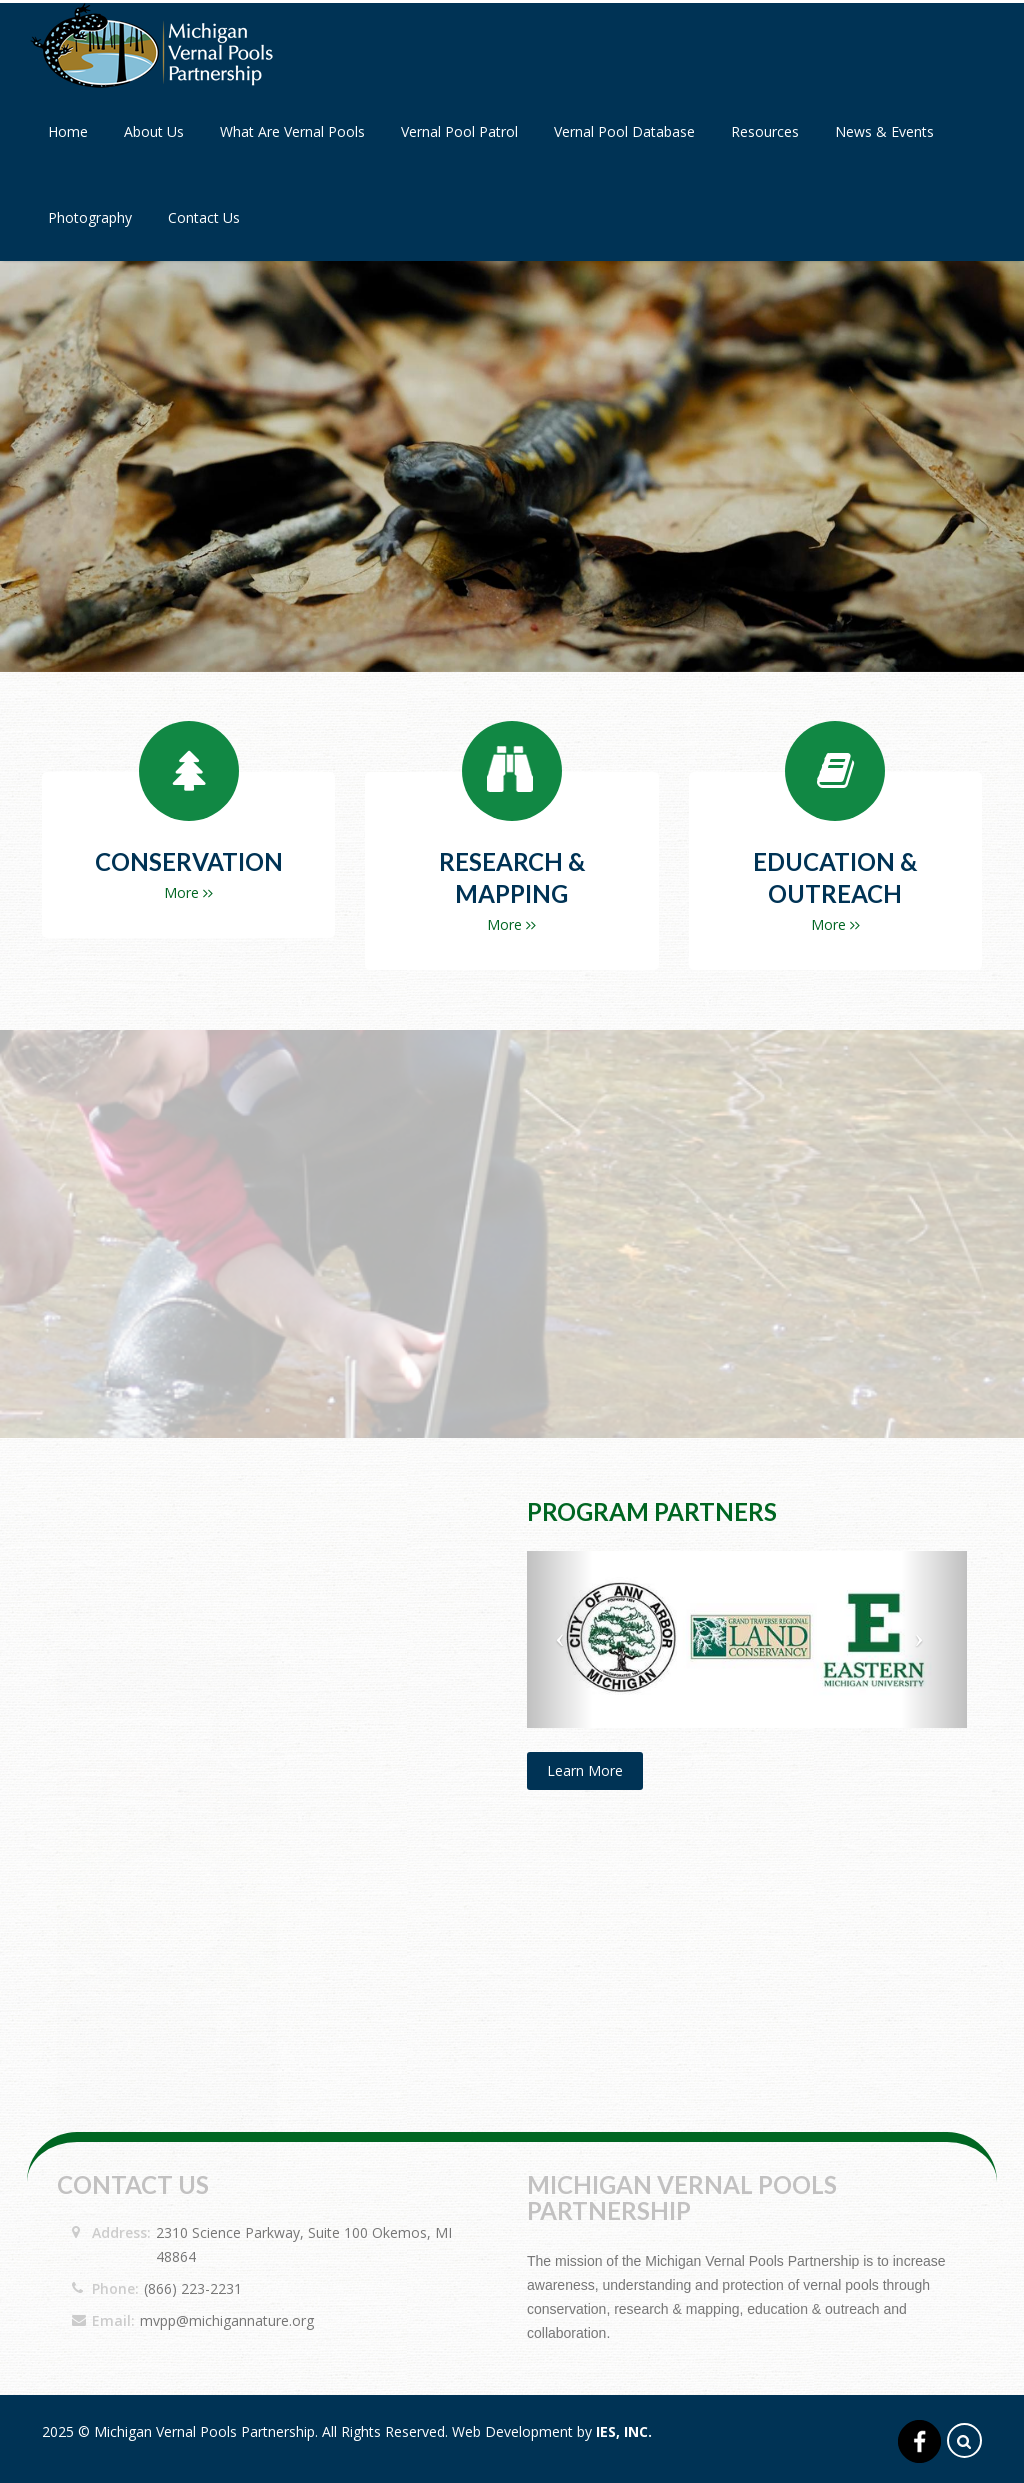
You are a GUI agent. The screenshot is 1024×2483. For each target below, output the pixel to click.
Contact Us (204, 217)
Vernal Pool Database (624, 131)
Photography (90, 217)
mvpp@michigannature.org (227, 2320)
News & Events (884, 131)
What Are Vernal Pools (292, 131)
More (188, 892)
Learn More (585, 1770)
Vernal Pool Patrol (459, 131)
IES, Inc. (624, 2431)
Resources (765, 131)
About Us (154, 131)
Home (68, 131)
